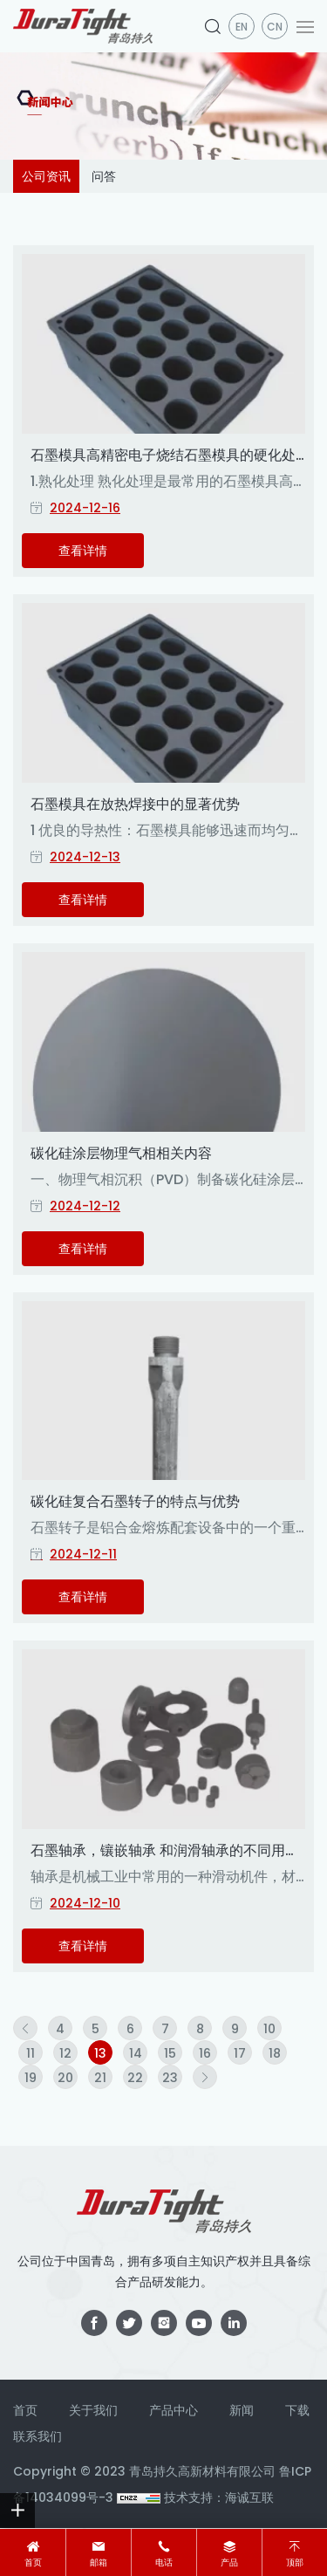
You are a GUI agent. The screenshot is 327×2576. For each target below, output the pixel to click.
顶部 (294, 2562)
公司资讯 (46, 176)
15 (170, 2053)
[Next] (205, 2077)
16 (205, 2053)
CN (275, 26)
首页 (33, 2562)
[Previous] (25, 2028)
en (241, 26)
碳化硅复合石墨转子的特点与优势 (135, 1501)
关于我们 (93, 2410)
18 (275, 2053)
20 (65, 2077)
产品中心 (173, 2410)
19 (30, 2077)
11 (30, 2053)
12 (65, 2053)
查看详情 (82, 550)
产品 (229, 2562)
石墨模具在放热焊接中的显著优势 (135, 804)
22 (135, 2077)
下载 (297, 2410)
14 (135, 2053)
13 (100, 2053)
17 (240, 2053)
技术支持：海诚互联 (219, 2497)
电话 (164, 2562)
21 (100, 2077)
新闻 (241, 2410)
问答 (104, 176)
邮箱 (98, 2562)
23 (170, 2077)
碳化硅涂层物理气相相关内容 (121, 1153)
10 (269, 2029)
